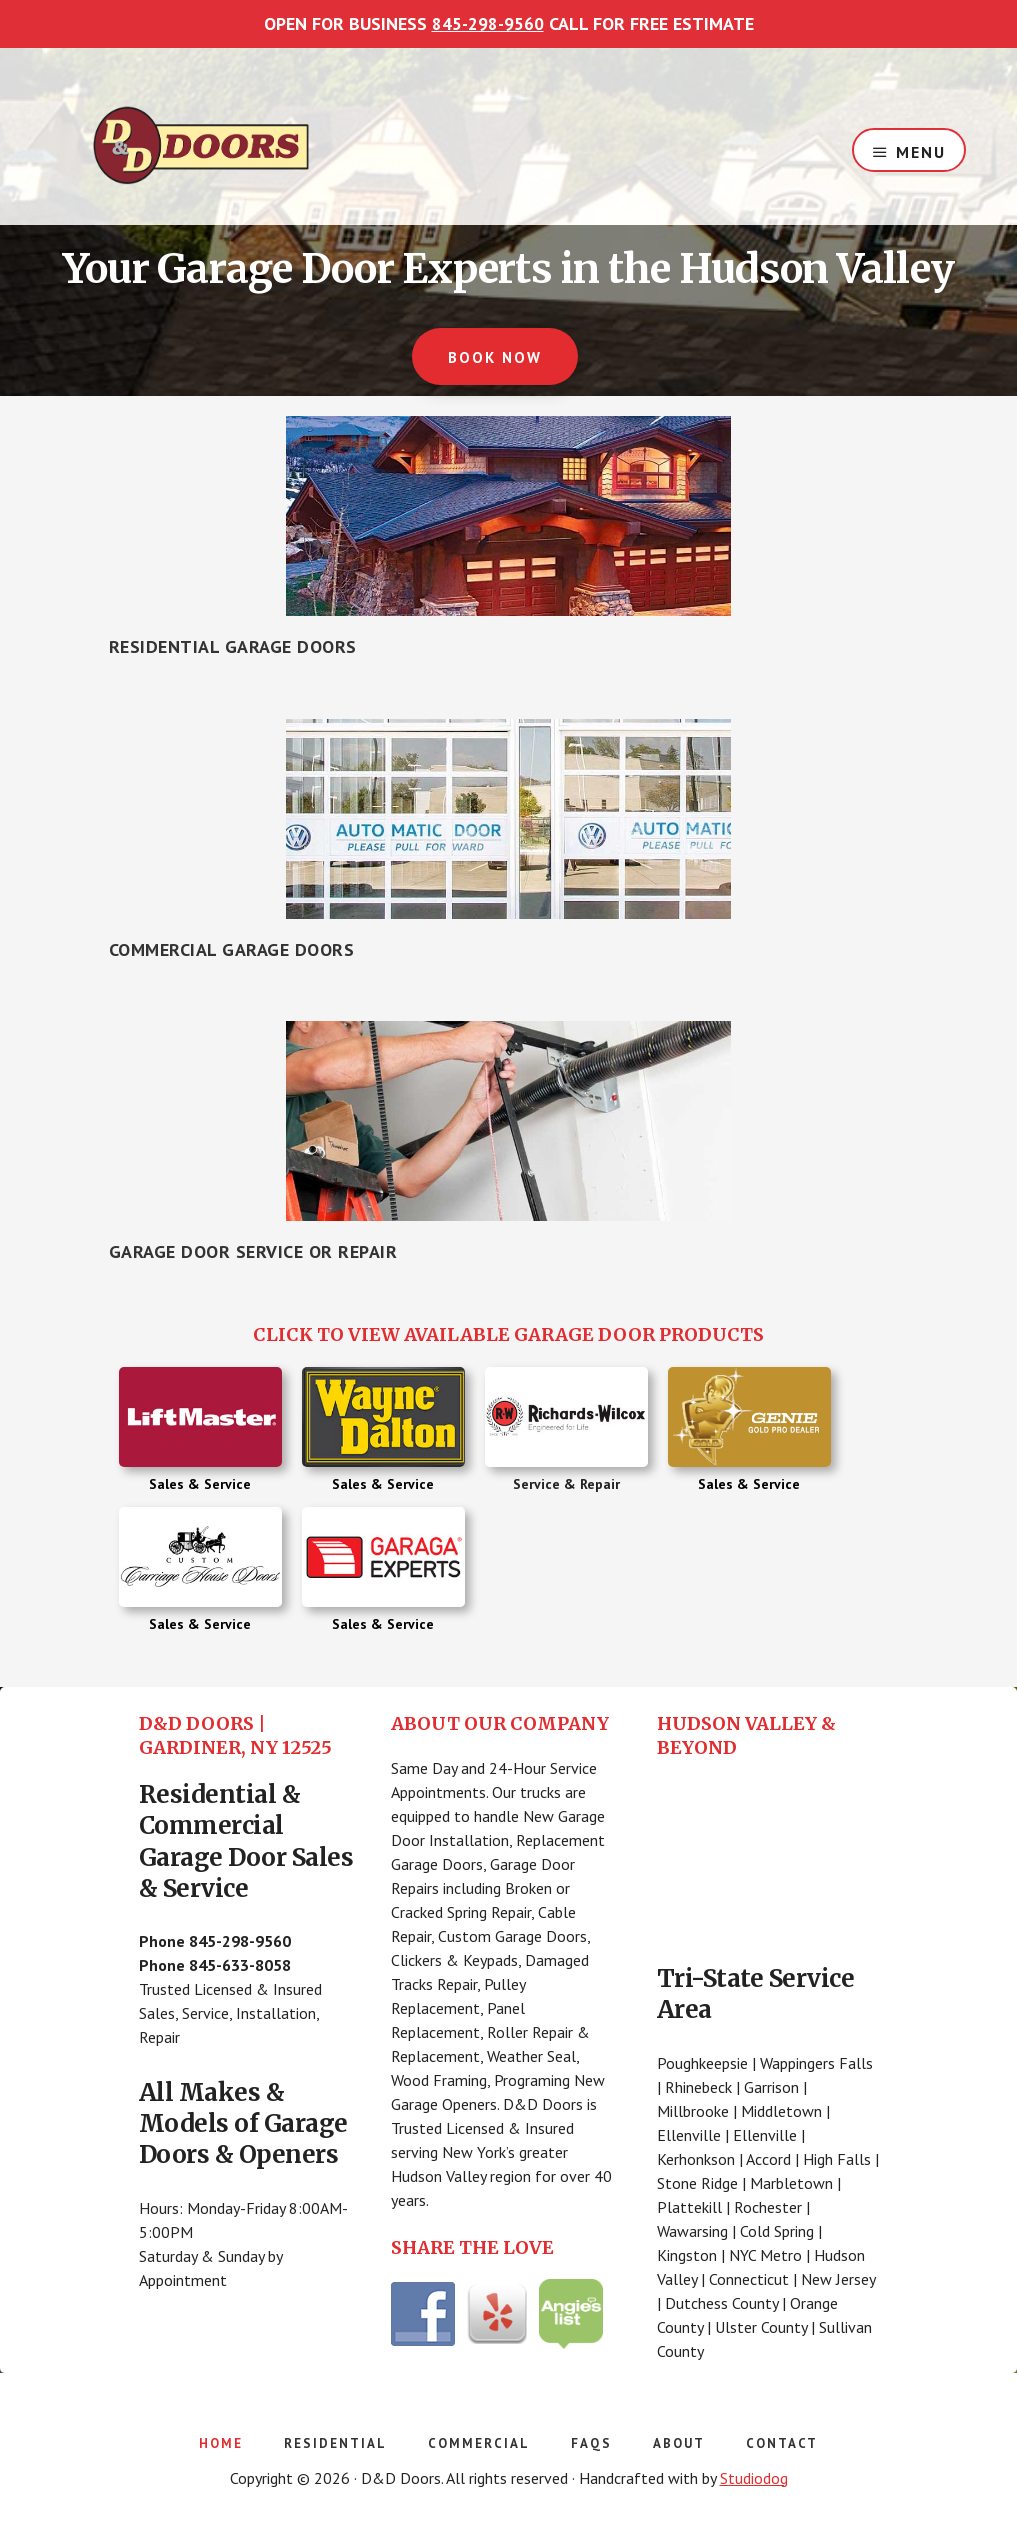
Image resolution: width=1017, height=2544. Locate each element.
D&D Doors (201, 145)
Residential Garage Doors (233, 645)
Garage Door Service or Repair (253, 1250)
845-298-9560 (488, 23)
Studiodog (754, 2476)
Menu (921, 149)
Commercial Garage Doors (232, 947)
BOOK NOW (494, 357)
